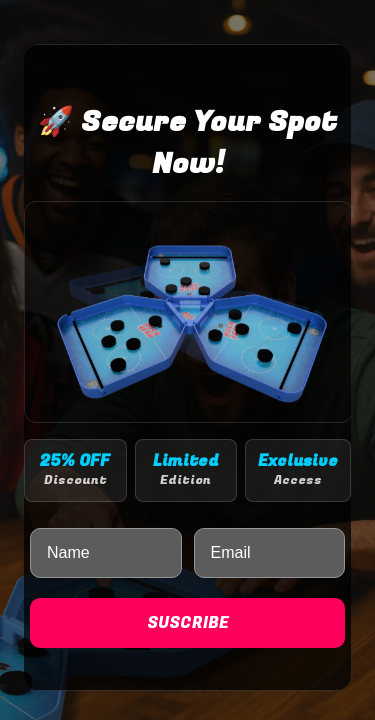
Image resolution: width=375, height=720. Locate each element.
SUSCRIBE (188, 623)
